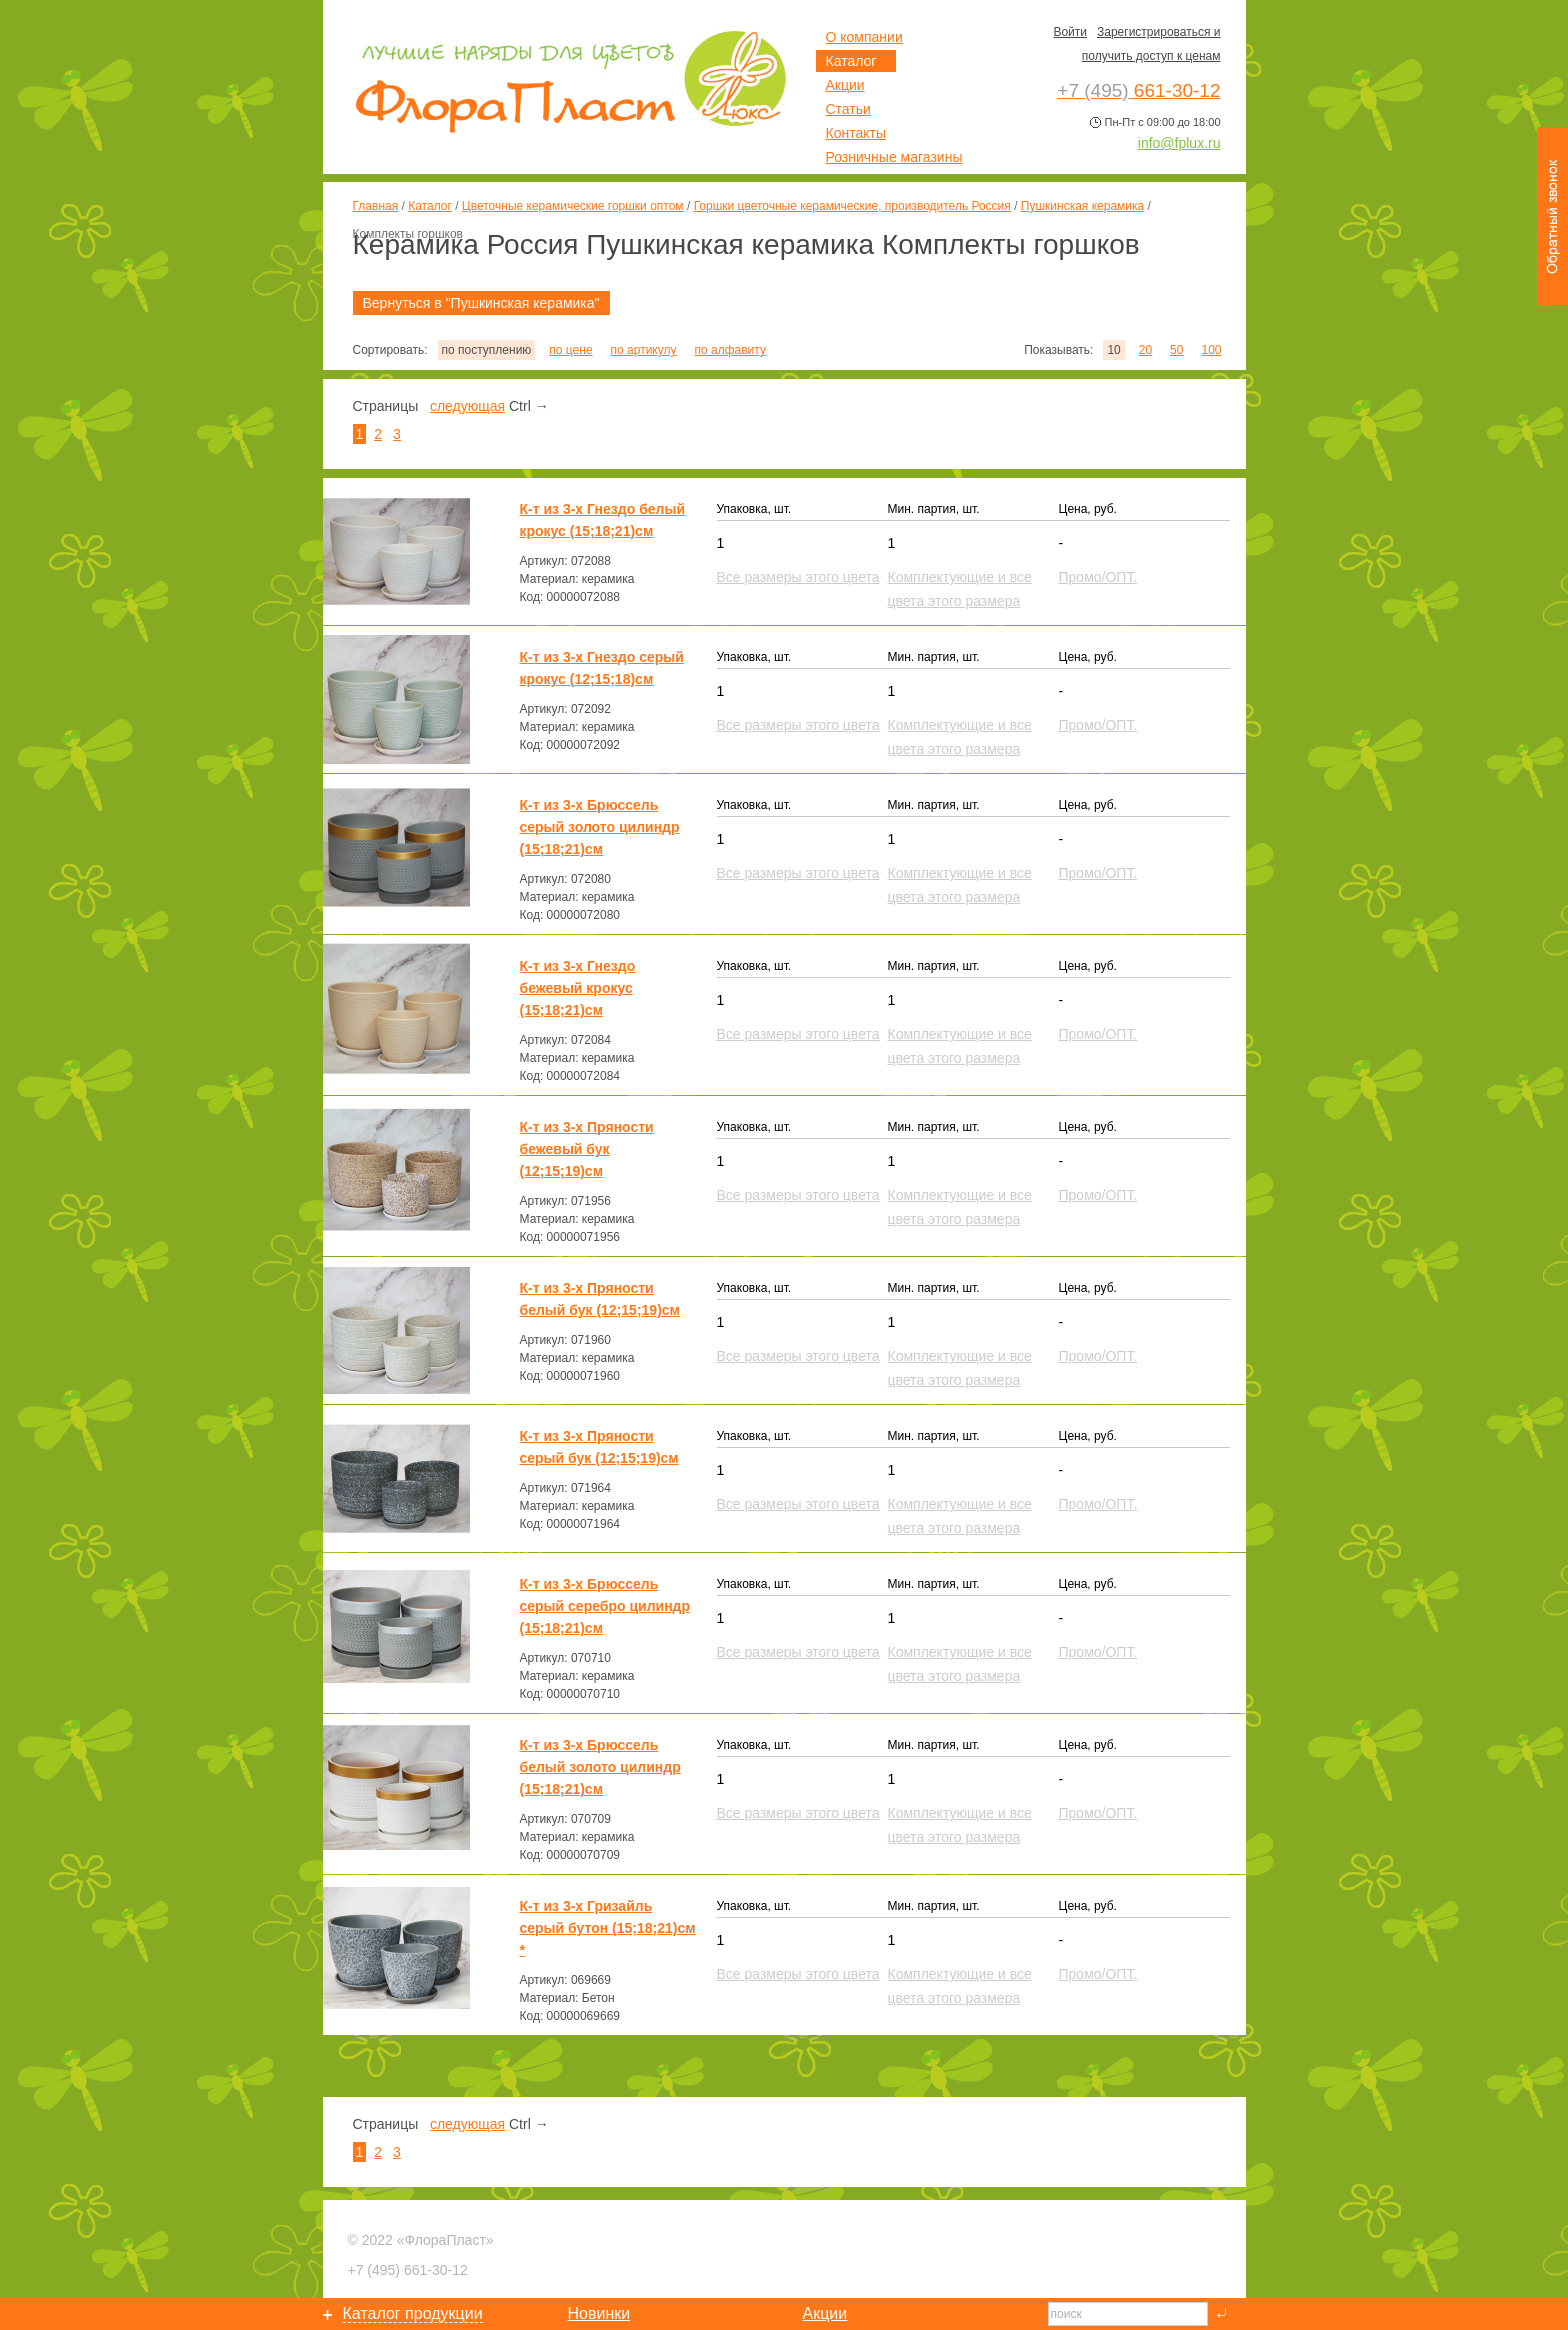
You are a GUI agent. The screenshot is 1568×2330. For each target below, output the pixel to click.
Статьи (848, 109)
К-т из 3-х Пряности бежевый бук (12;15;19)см (587, 1149)
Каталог (430, 206)
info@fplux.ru (1179, 143)
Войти (1070, 32)
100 (1211, 350)
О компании (864, 37)
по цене (570, 350)
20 (1145, 350)
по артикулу (644, 350)
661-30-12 (408, 2270)
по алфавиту (729, 350)
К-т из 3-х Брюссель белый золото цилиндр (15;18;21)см (600, 1767)
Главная (376, 206)
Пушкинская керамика (1082, 206)
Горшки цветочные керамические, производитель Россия (852, 206)
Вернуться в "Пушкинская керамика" (481, 303)
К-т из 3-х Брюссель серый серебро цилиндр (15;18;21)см (605, 1606)
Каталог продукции (413, 2313)
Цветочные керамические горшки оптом (573, 206)
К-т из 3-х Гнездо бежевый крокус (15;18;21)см (578, 988)
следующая (467, 406)
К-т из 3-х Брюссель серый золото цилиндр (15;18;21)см (600, 827)
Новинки (599, 2313)
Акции (845, 85)
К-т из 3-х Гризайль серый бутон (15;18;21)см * (608, 1928)
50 (1176, 350)
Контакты (856, 133)
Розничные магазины (894, 157)
